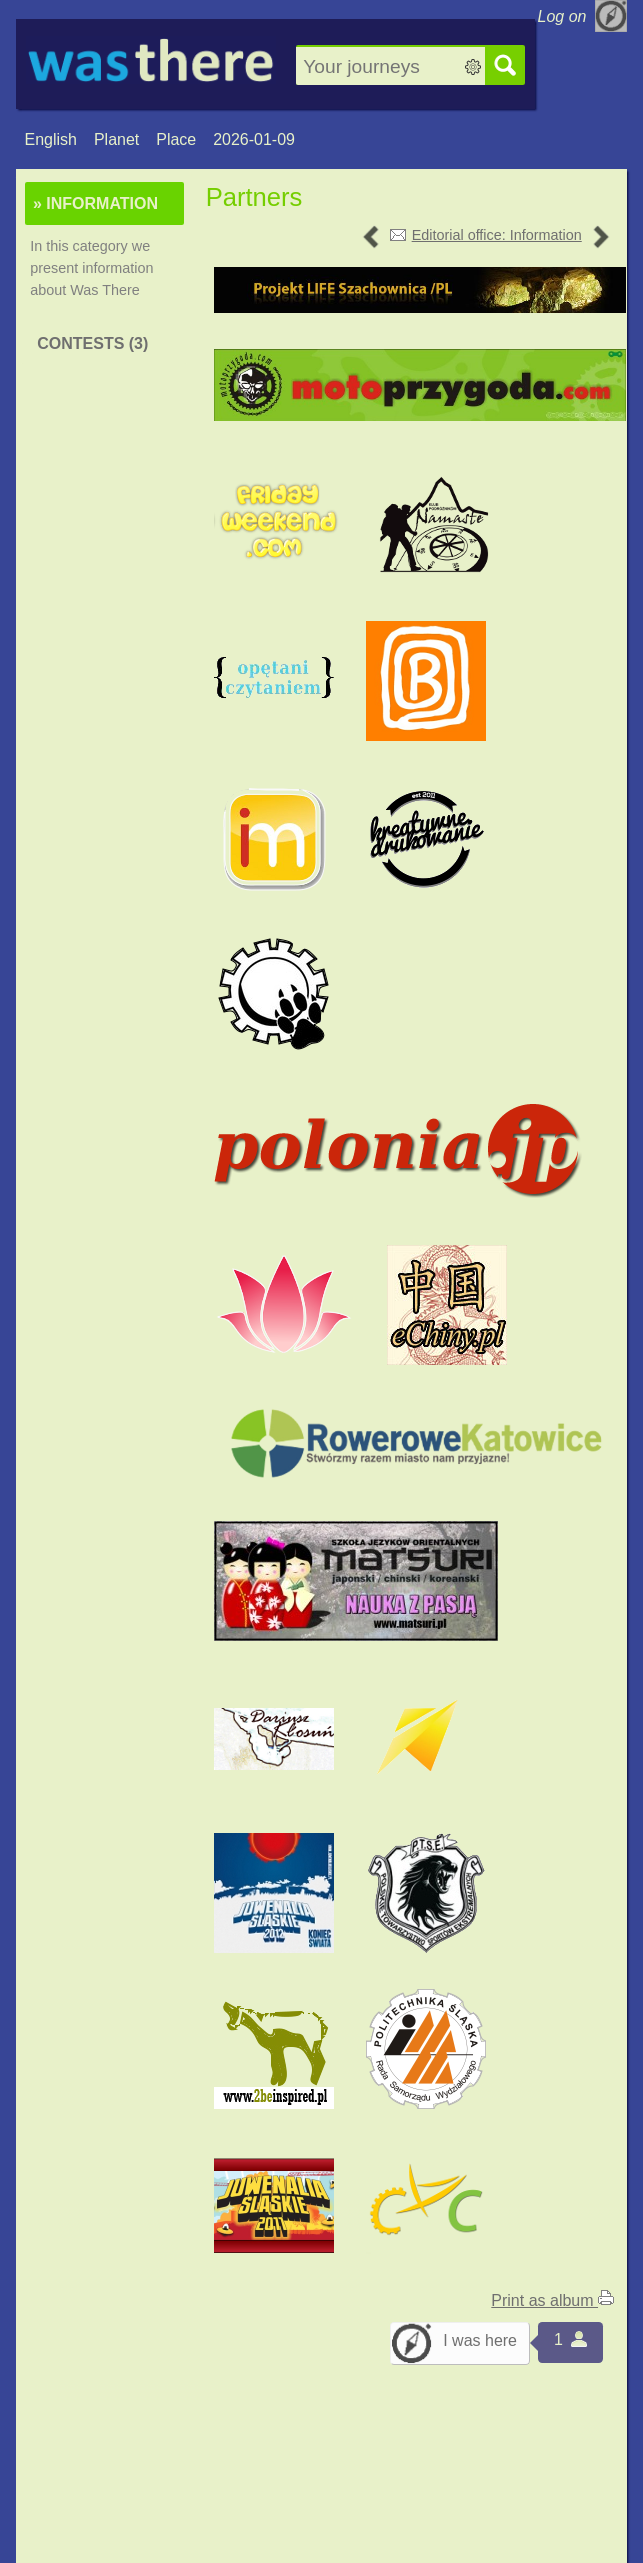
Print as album (552, 2300)
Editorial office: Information (497, 235)
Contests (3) (92, 343)
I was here (480, 2340)
